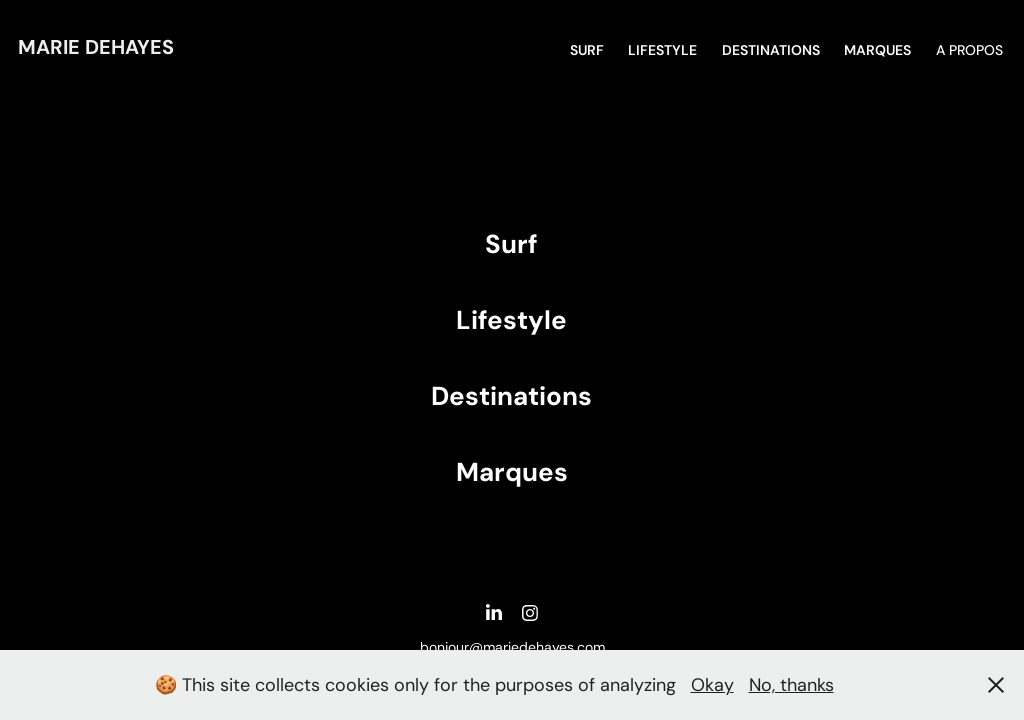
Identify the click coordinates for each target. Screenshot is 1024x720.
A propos (969, 50)
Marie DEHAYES (96, 47)
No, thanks (791, 685)
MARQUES (877, 50)
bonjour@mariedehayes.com (512, 647)
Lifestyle (662, 50)
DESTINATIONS (771, 50)
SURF (587, 50)
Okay (712, 685)
